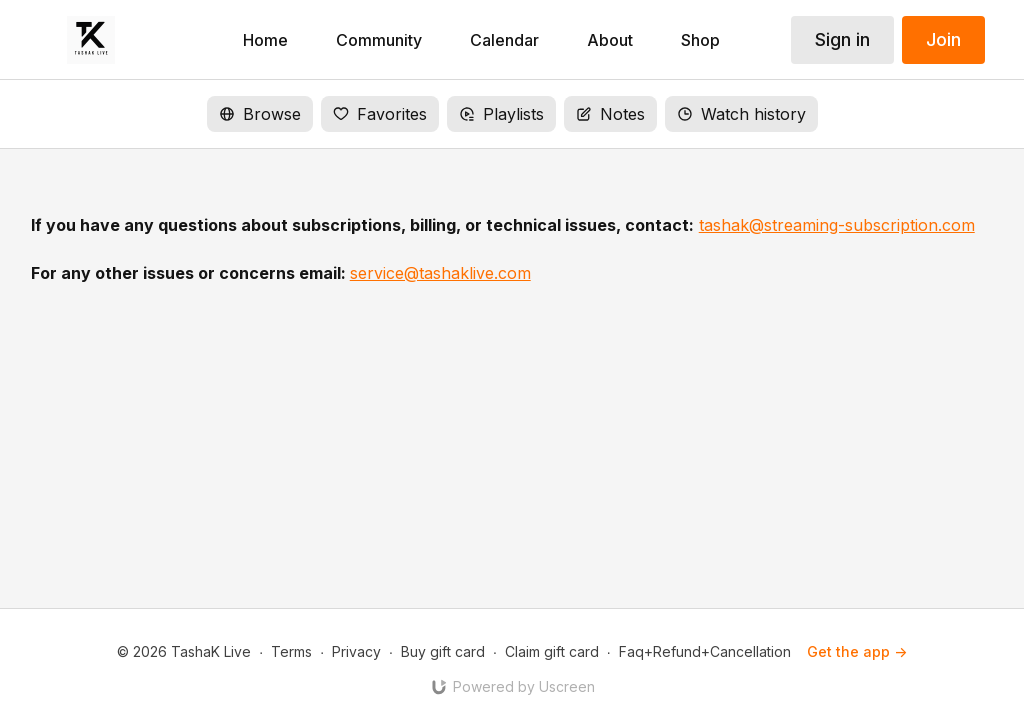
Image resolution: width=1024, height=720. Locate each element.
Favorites (380, 114)
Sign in (842, 39)
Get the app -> (857, 651)
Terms (291, 651)
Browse (260, 114)
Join (943, 39)
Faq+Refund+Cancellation (705, 651)
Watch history (741, 114)
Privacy (356, 651)
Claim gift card (552, 651)
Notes (610, 114)
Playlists (501, 114)
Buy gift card (443, 651)
